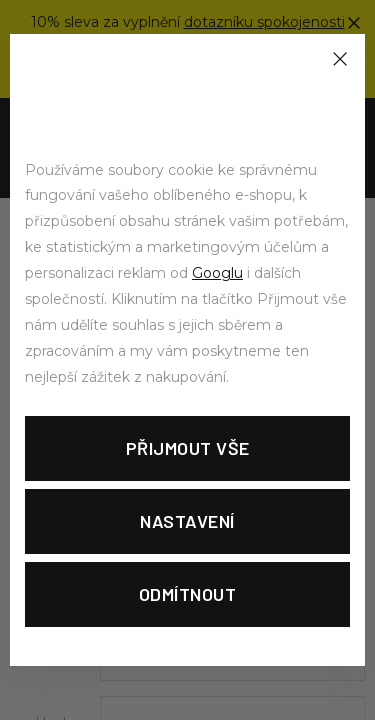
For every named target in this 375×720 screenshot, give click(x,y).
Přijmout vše (188, 448)
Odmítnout (188, 594)
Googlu (217, 273)
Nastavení (187, 521)
